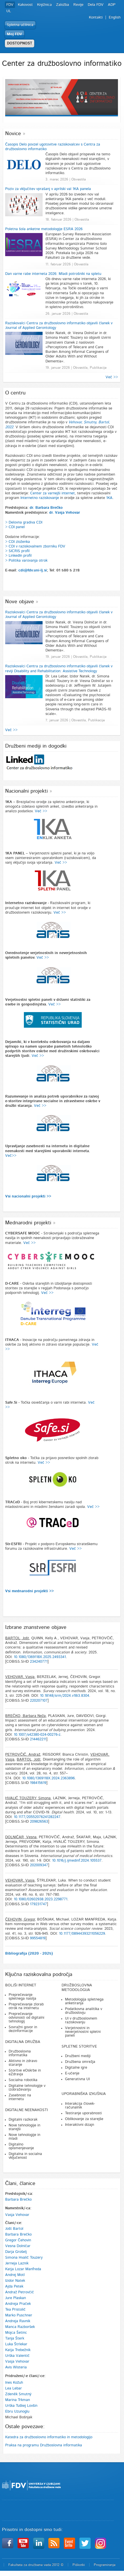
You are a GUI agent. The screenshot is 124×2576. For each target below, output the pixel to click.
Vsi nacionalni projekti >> (28, 1196)
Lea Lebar (13, 2388)
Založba (62, 5)
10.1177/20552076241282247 (37, 1817)
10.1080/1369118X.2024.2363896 (48, 1778)
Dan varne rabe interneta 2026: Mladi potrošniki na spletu (53, 274)
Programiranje (104, 2564)
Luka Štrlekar (16, 2344)
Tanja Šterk (14, 2338)
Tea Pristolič (15, 2309)
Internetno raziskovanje (39, 498)
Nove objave (19, 601)
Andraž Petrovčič (19, 2292)
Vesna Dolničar (17, 2246)
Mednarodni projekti (28, 1222)
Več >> (112, 377)
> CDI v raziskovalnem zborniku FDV (35, 546)
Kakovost (25, 5)
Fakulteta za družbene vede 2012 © (36, 2564)
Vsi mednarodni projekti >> (29, 1591)
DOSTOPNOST (19, 43)
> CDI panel (15, 527)
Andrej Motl (15, 2275)
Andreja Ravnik (17, 2321)
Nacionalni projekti (26, 791)
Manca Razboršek (20, 2327)
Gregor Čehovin (18, 2240)
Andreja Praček (18, 2304)
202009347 (39, 1865)
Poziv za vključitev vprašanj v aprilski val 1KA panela (48, 189)
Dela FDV (96, 5)
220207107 (38, 1701)
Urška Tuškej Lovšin (21, 2406)
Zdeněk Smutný (18, 2394)
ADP (111, 5)
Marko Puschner (18, 2315)
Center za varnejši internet (52, 493)
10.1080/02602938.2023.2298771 (40, 1899)
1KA (109, 498)
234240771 (38, 1662)
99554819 (37, 1938)
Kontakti (96, 17)
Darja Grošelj (16, 2252)
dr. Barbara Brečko (46, 508)
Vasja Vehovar (17, 2215)
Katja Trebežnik (17, 2350)
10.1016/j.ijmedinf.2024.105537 (77, 1860)
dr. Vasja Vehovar (64, 513)
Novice (13, 133)
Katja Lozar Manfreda (23, 2269)
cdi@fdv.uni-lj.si (32, 570)
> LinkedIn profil (18, 556)
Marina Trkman (17, 2400)
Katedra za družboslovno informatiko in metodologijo (48, 2437)
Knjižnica (44, 5)
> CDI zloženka (17, 542)
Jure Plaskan (15, 2298)
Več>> (10, 1156)
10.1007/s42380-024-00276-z (37, 1735)
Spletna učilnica (20, 25)
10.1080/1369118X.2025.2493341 (40, 1657)
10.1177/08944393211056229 (82, 1934)
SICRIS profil (19, 551)
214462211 (38, 1739)
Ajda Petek (14, 2286)
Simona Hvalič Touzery (24, 2258)
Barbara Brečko (18, 2199)
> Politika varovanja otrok (26, 560)
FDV (10, 5)
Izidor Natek (15, 2281)
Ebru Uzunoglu (17, 2411)
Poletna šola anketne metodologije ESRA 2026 (44, 229)
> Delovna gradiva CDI (23, 522)
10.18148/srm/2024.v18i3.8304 (64, 1696)
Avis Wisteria (16, 2367)
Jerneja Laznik (16, 2263)
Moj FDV (14, 34)
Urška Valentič (17, 2356)
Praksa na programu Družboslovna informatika (43, 2445)
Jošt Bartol (14, 2229)
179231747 (38, 1904)
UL (8, 11)
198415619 (38, 1783)
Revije (78, 5)
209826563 (39, 1821)
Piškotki (79, 2564)
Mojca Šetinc (16, 2333)
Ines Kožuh (14, 2383)
